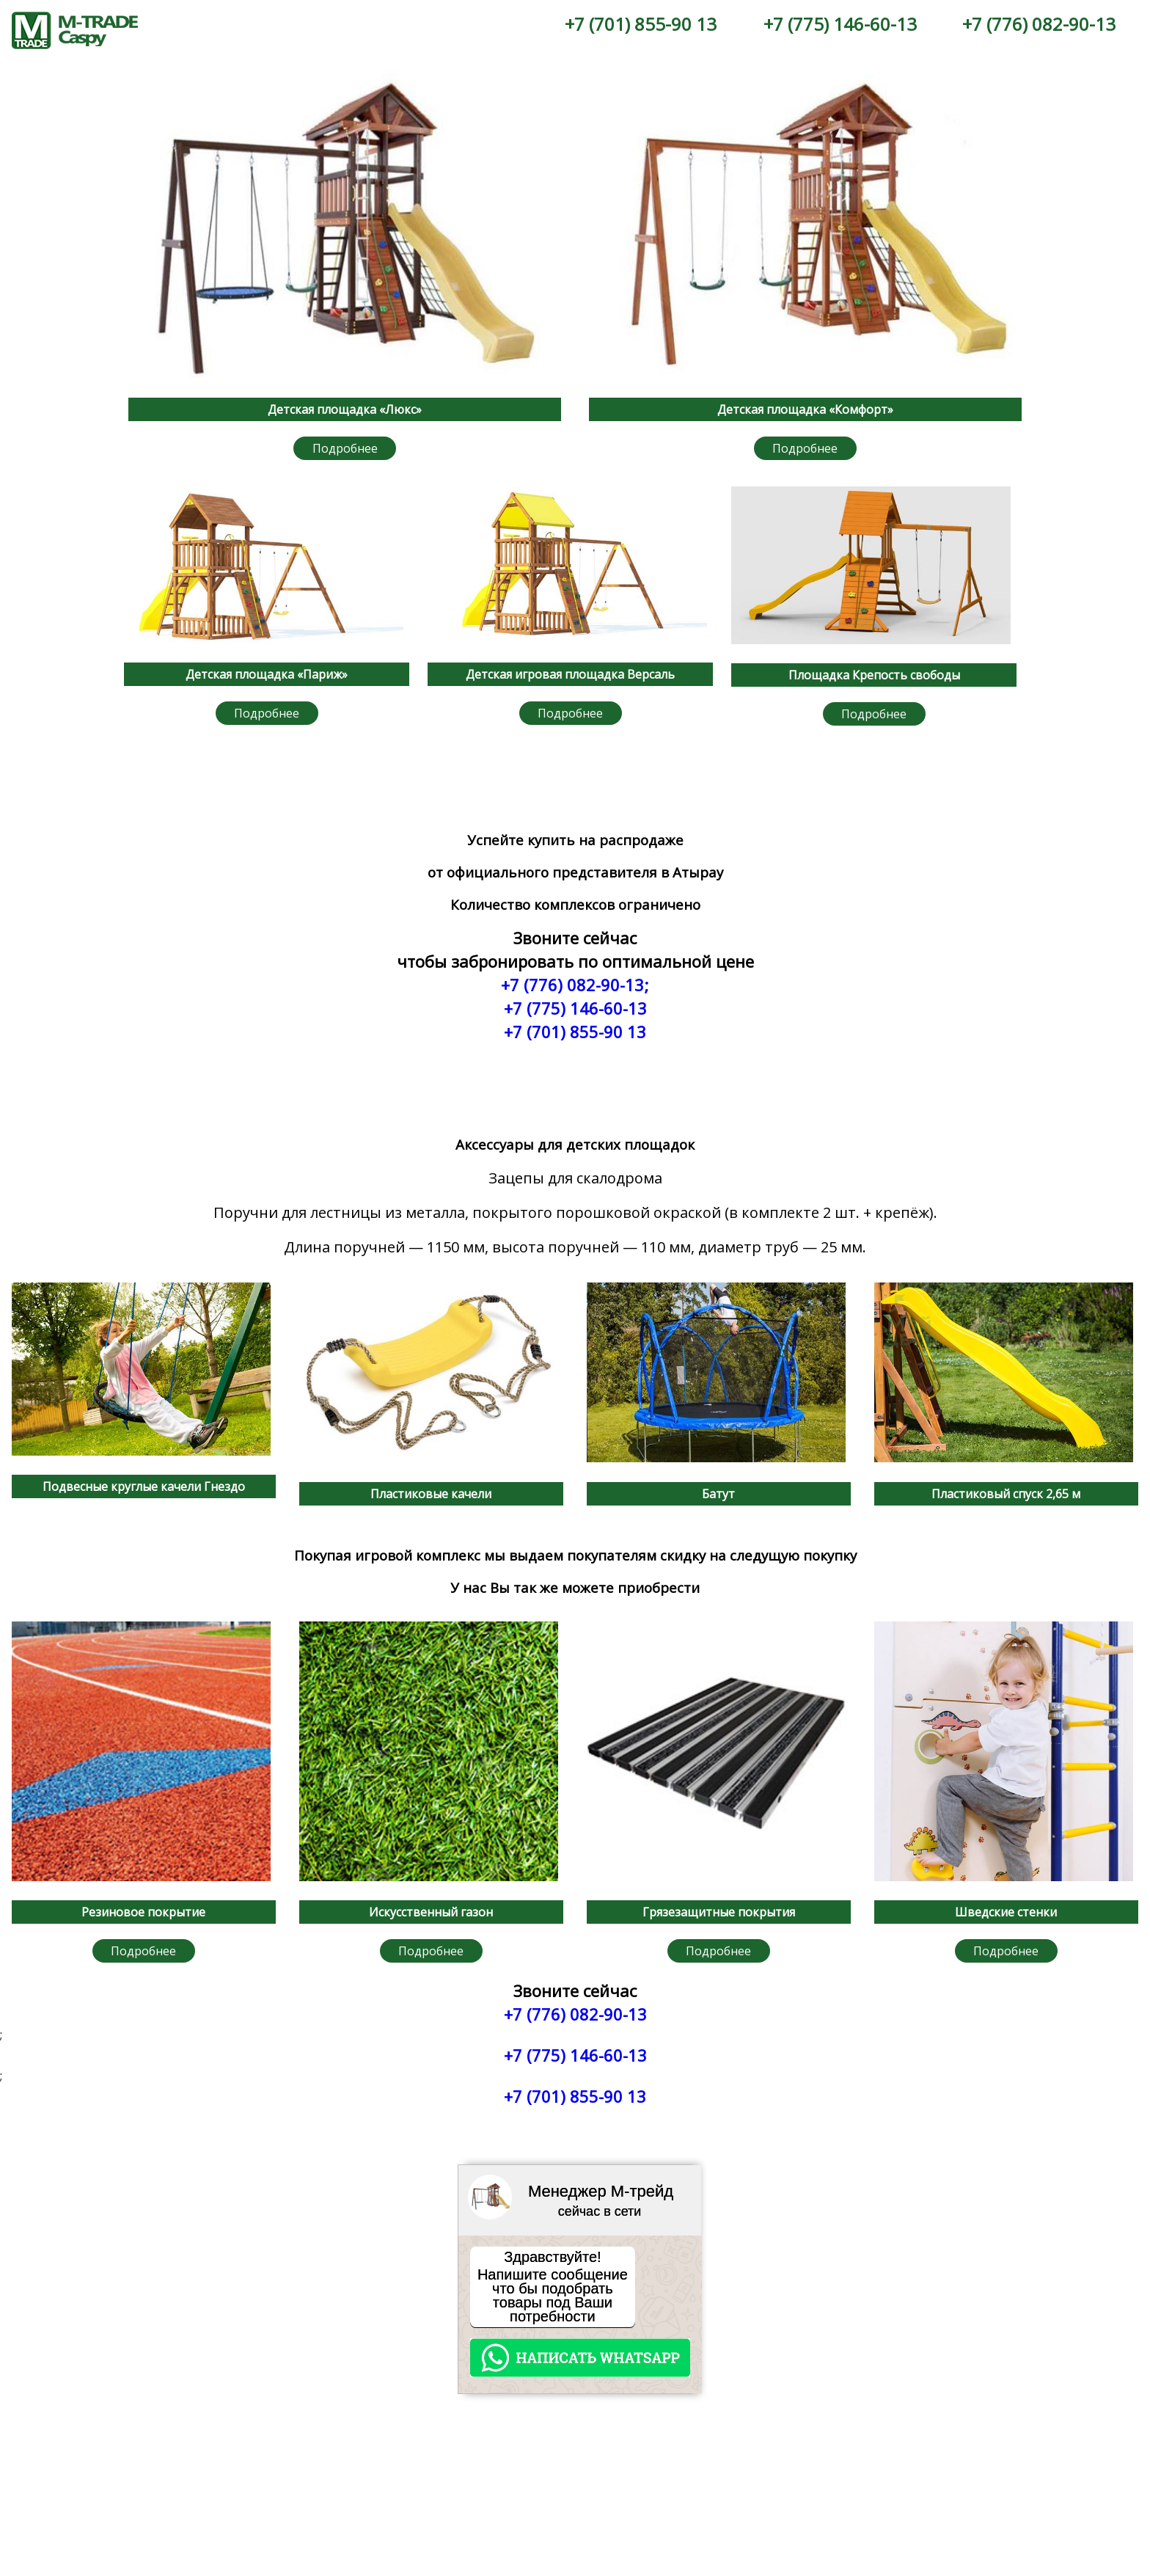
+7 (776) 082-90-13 (1039, 24)
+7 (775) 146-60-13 (840, 24)
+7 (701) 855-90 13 (641, 24)
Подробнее (345, 448)
